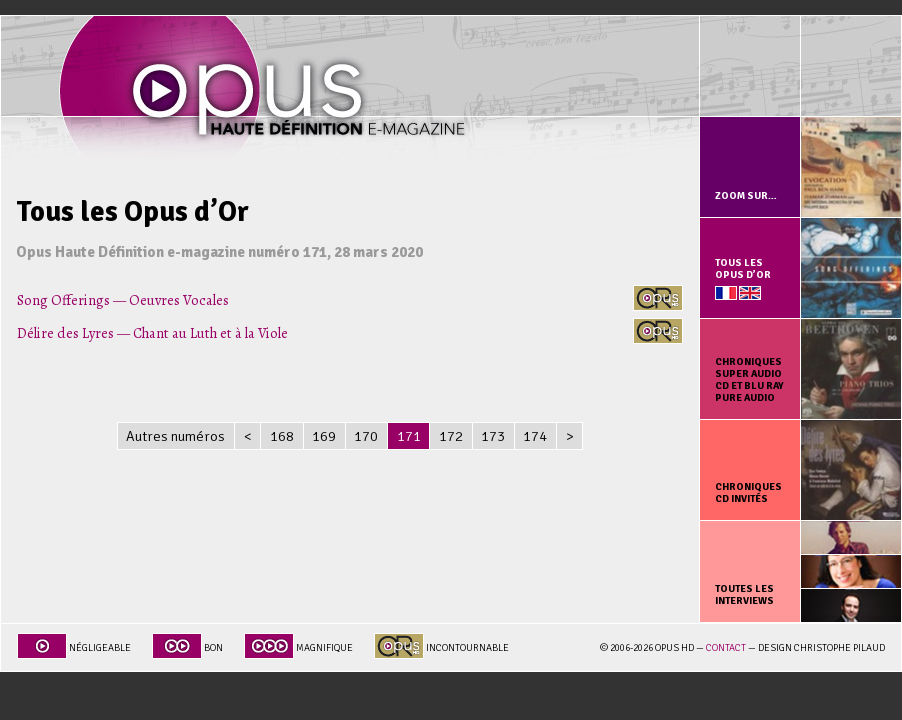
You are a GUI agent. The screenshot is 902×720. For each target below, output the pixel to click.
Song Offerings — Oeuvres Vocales (123, 300)
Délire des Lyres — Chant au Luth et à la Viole (152, 333)
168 (282, 436)
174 (535, 436)
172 (451, 436)
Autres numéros (175, 436)
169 (324, 436)
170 (366, 436)
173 (493, 436)
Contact (726, 648)
